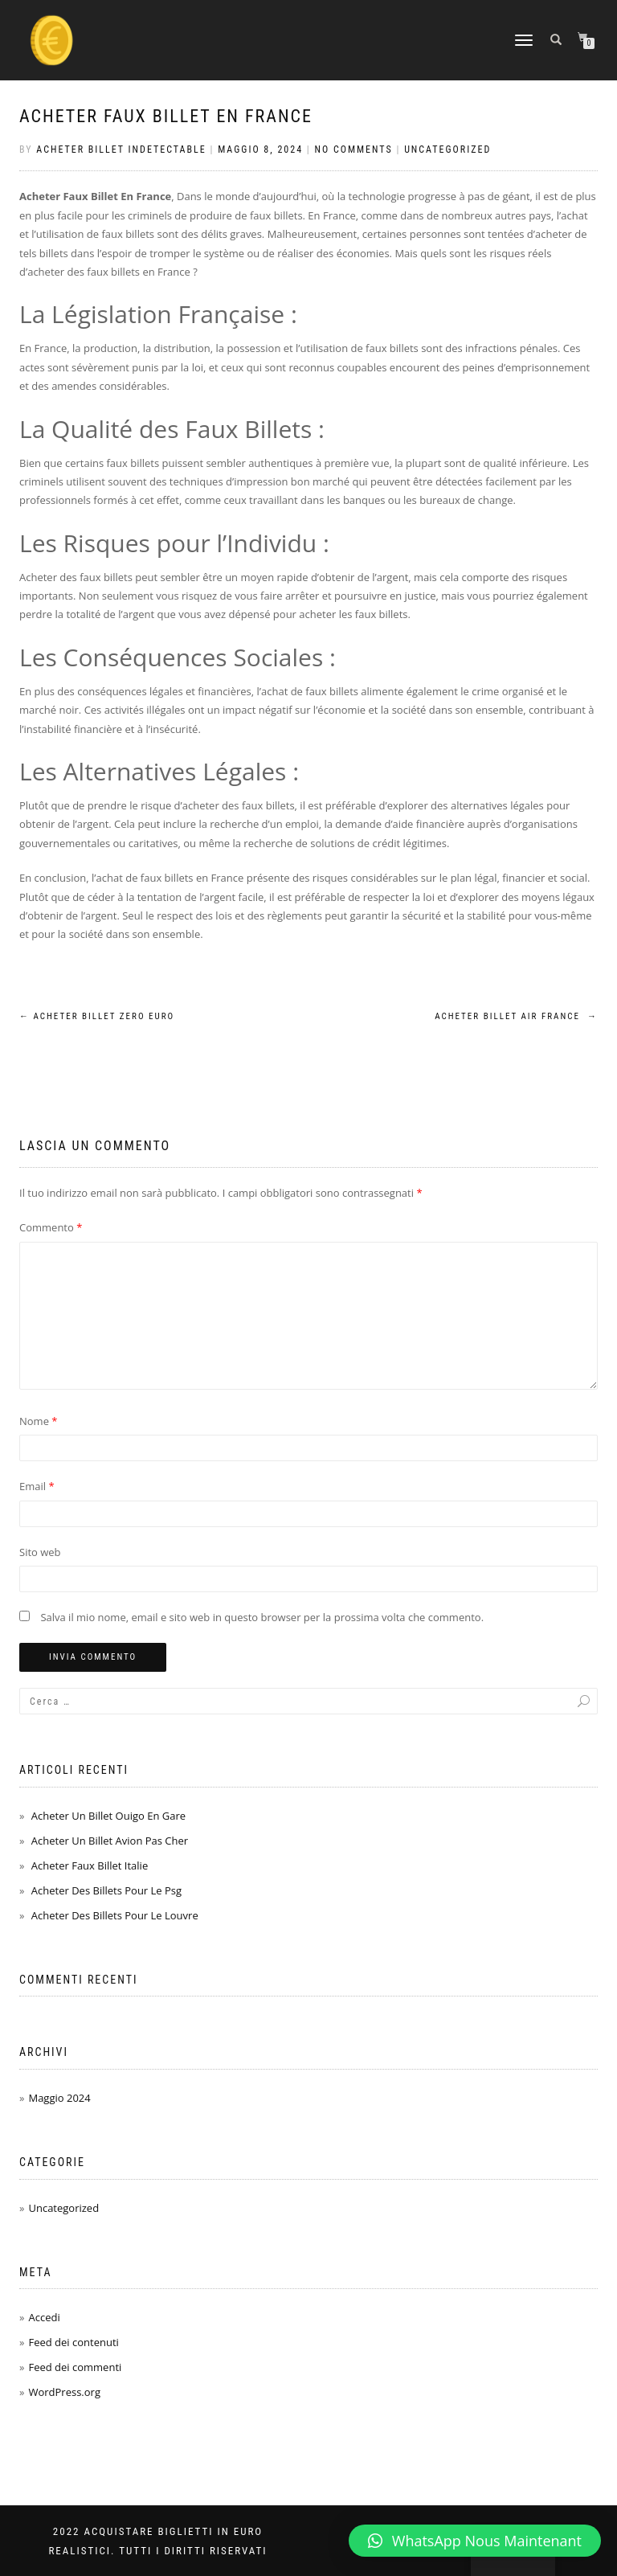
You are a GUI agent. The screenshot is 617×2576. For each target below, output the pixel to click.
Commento (50, 1227)
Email (37, 1486)
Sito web (40, 1552)
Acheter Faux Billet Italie (89, 1865)
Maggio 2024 (59, 2098)
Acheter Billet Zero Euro (96, 1016)
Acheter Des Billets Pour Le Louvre (114, 1915)
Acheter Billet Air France (516, 1016)
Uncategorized (447, 149)
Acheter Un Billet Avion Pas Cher (109, 1840)
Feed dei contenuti (73, 2342)
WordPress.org (64, 2392)
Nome (38, 1421)
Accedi (43, 2317)
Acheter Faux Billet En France (166, 116)
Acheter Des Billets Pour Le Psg (106, 1890)
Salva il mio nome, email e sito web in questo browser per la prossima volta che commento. (262, 1617)
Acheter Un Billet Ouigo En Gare (108, 1815)
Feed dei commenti (74, 2367)
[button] (475, 2541)
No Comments (354, 149)
